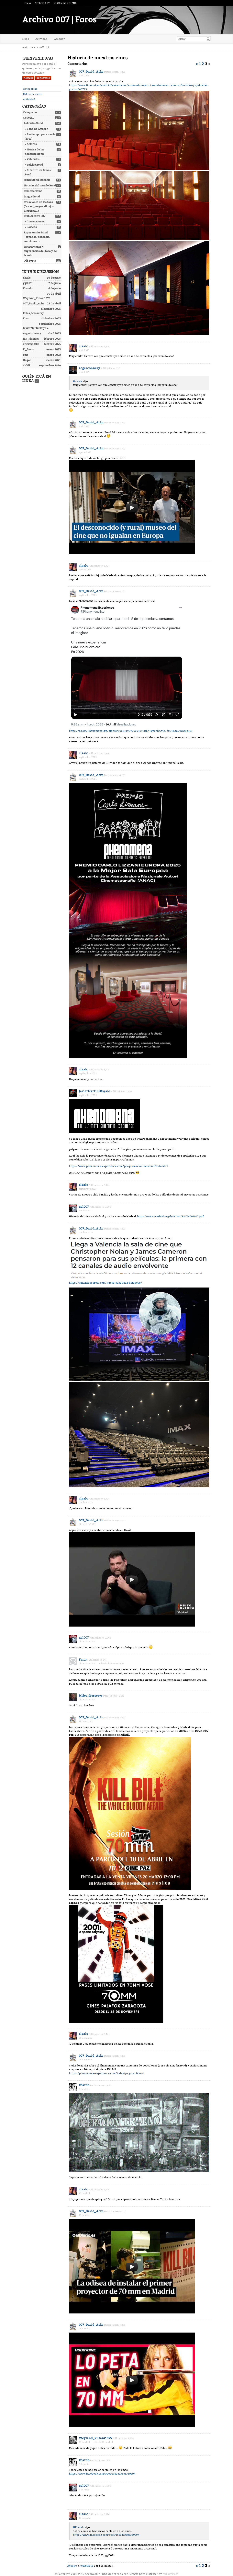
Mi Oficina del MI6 (65, 3)
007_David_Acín (91, 71)
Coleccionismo (33, 191)
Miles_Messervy (91, 1695)
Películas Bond (33, 123)
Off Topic (30, 260)
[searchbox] (193, 38)
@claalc (78, 381)
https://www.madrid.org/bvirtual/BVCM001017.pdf (170, 1216)
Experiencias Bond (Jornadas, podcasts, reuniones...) (37, 237)
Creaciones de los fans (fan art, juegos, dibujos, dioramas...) (39, 206)
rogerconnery (89, 368)
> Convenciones (34, 221)
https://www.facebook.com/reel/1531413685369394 (102, 2473)
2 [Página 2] (203, 64)
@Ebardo (78, 2527)
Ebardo (84, 2085)
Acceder (59, 38)
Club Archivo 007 (34, 216)
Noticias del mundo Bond (40, 185)
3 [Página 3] (206, 64)
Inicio (27, 3)
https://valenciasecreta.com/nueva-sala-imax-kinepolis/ (105, 1282)
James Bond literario (37, 179)
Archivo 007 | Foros (59, 20)
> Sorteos (31, 227)
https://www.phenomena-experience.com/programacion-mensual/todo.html (118, 1166)
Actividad (41, 38)
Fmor (83, 1659)
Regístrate (86, 2565)
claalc (83, 346)
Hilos (25, 38)
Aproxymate (170, 2573)
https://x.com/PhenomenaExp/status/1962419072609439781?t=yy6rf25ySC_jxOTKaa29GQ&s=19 (131, 730)
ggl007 (84, 1206)
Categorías (30, 88)
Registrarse (43, 78)
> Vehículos (32, 159)
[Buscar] (208, 39)
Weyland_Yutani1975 (95, 2438)
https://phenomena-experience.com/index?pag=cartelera (106, 2073)
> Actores (31, 144)
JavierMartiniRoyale (94, 1091)
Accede (72, 2565)
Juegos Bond (32, 196)
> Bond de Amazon (36, 128)
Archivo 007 (42, 3)
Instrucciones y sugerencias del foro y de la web (40, 251)
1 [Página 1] (200, 64)
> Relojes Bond (34, 164)
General (28, 117)
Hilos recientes (32, 94)
